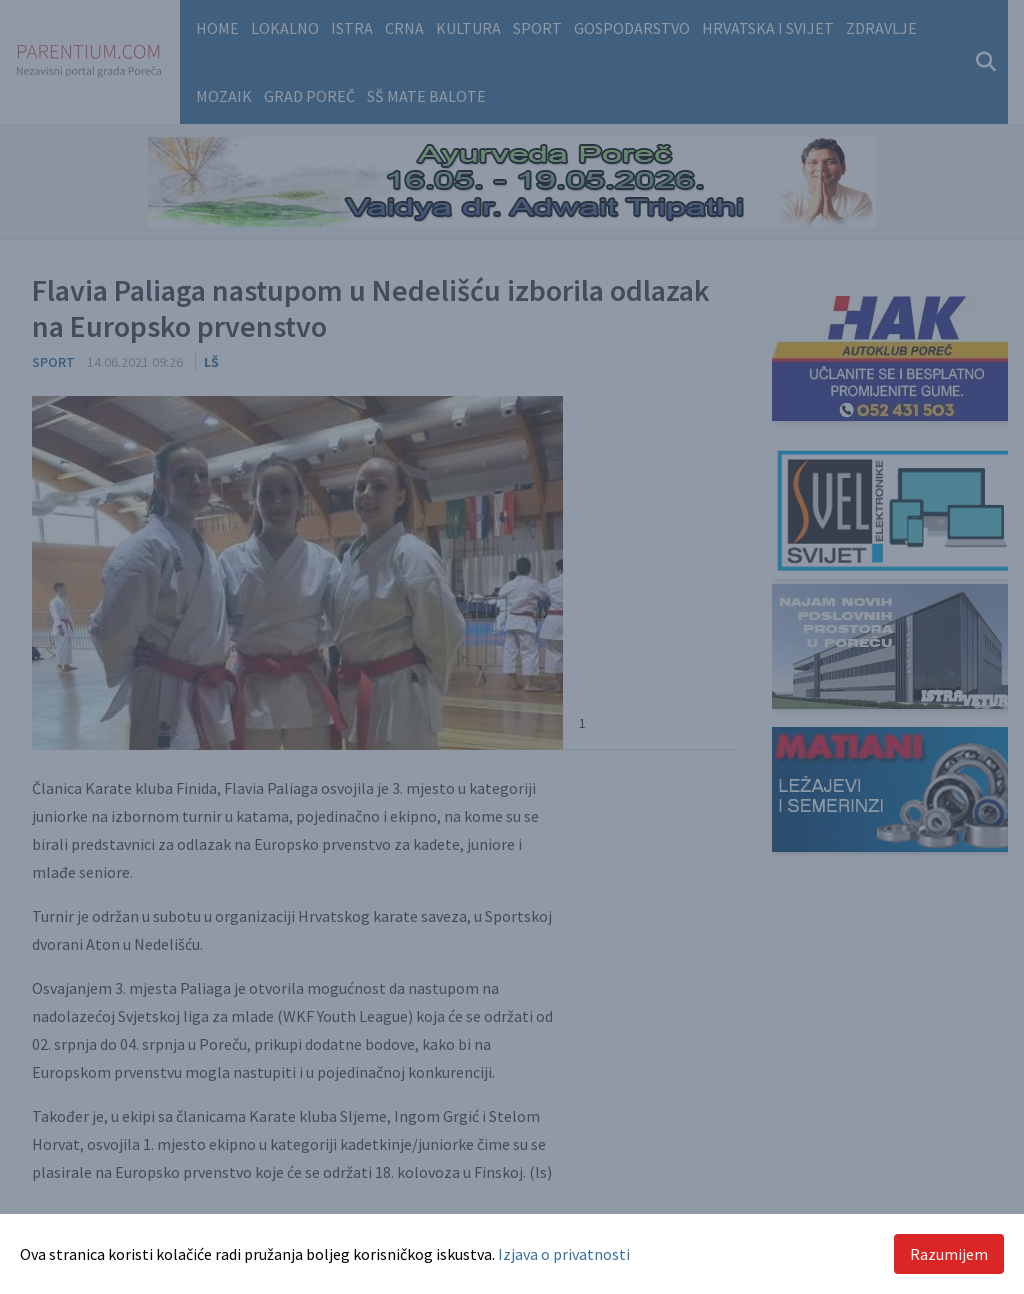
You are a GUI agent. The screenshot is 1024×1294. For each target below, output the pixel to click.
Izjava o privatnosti (564, 1254)
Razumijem (949, 1254)
